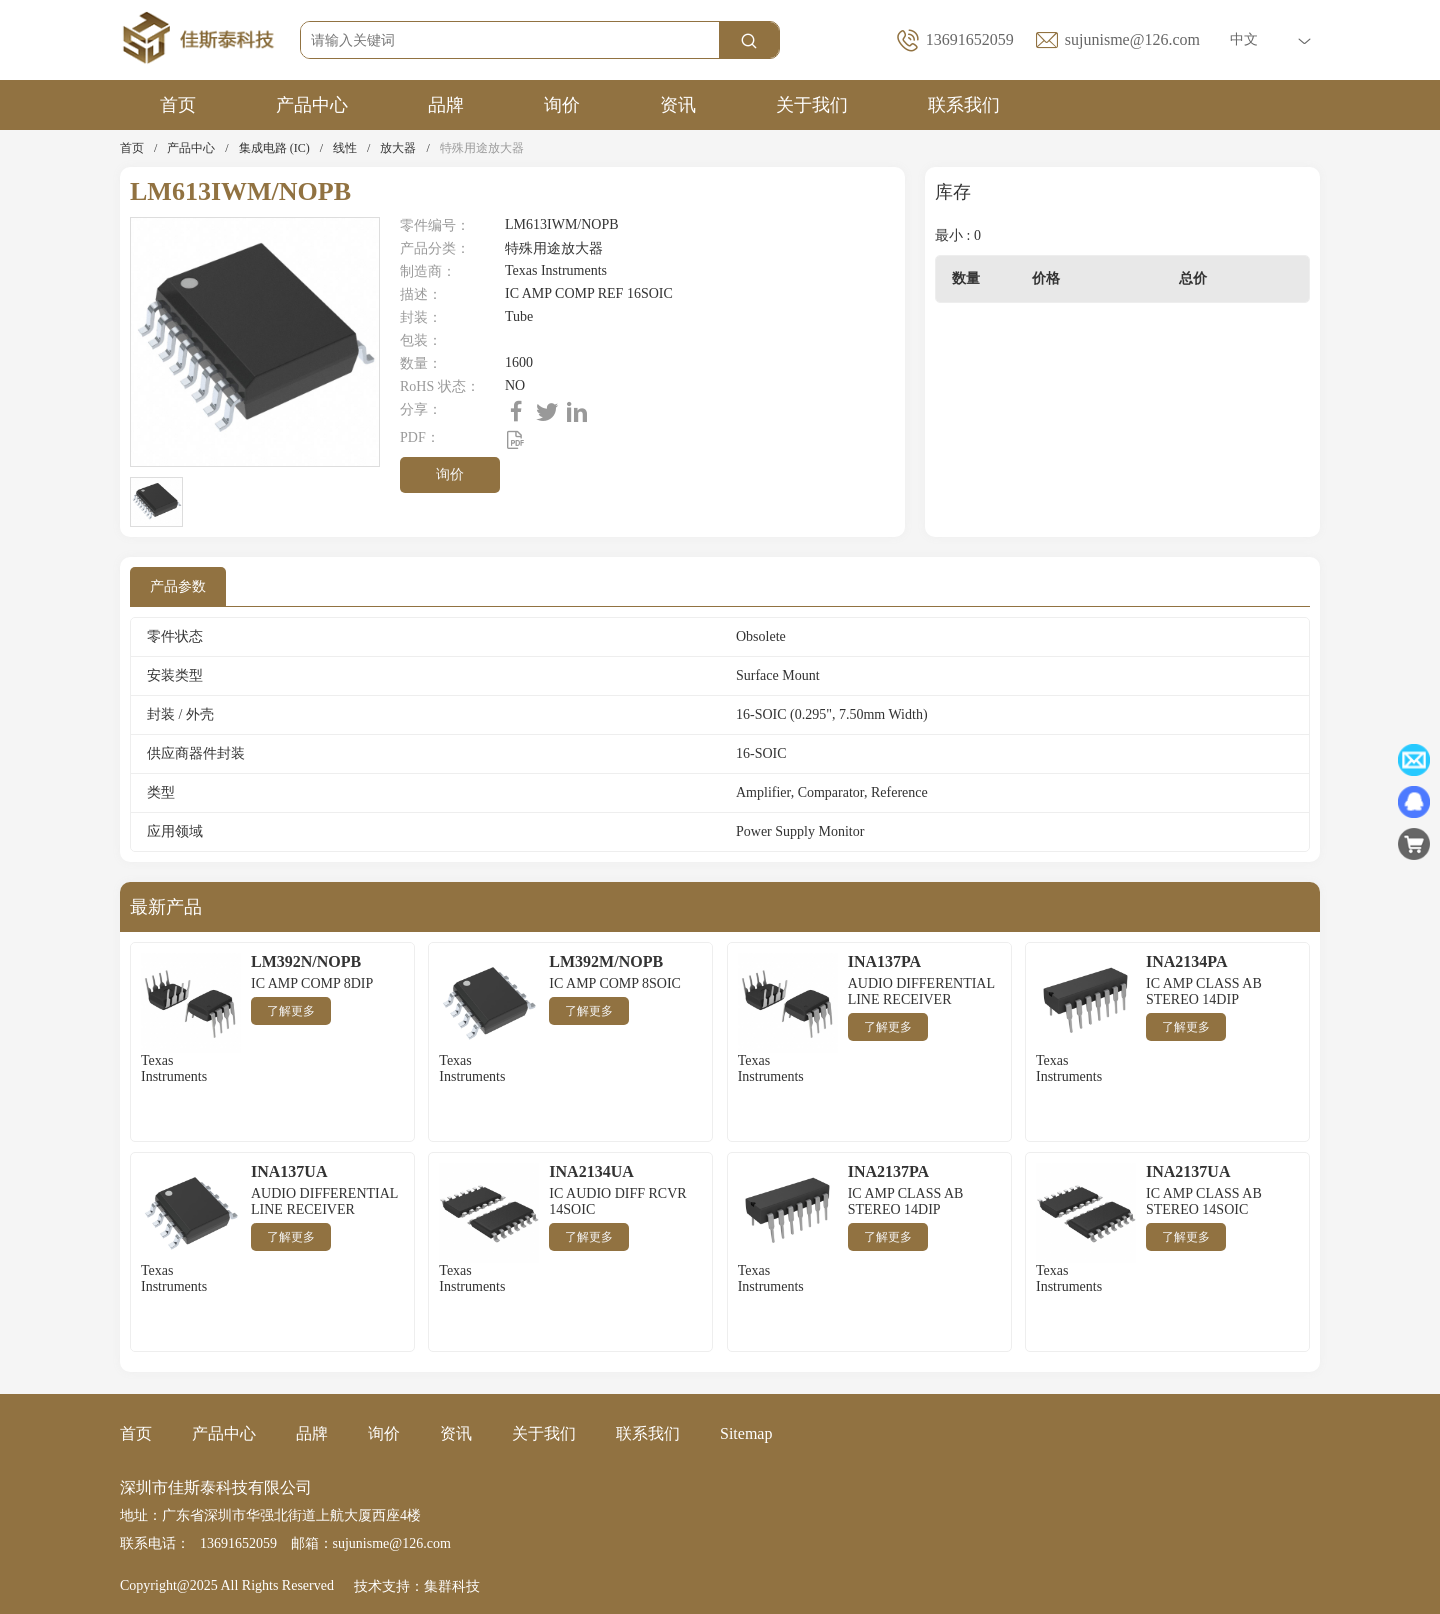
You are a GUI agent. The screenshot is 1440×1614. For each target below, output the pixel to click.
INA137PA (884, 961)
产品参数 (178, 586)
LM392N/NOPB (306, 961)
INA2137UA (1188, 1171)
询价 (562, 105)
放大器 (398, 148)
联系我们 (964, 105)
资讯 (678, 105)
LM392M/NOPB (606, 961)
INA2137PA (888, 1171)
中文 (1270, 39)
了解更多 (291, 1011)
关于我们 (812, 105)
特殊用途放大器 (482, 148)
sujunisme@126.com (1132, 39)
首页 (178, 105)
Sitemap (746, 1433)
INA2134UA (591, 1171)
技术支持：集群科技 (417, 1586)
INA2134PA (1186, 961)
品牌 (446, 105)
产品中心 (312, 105)
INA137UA (289, 1171)
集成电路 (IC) (274, 148)
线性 (345, 148)
